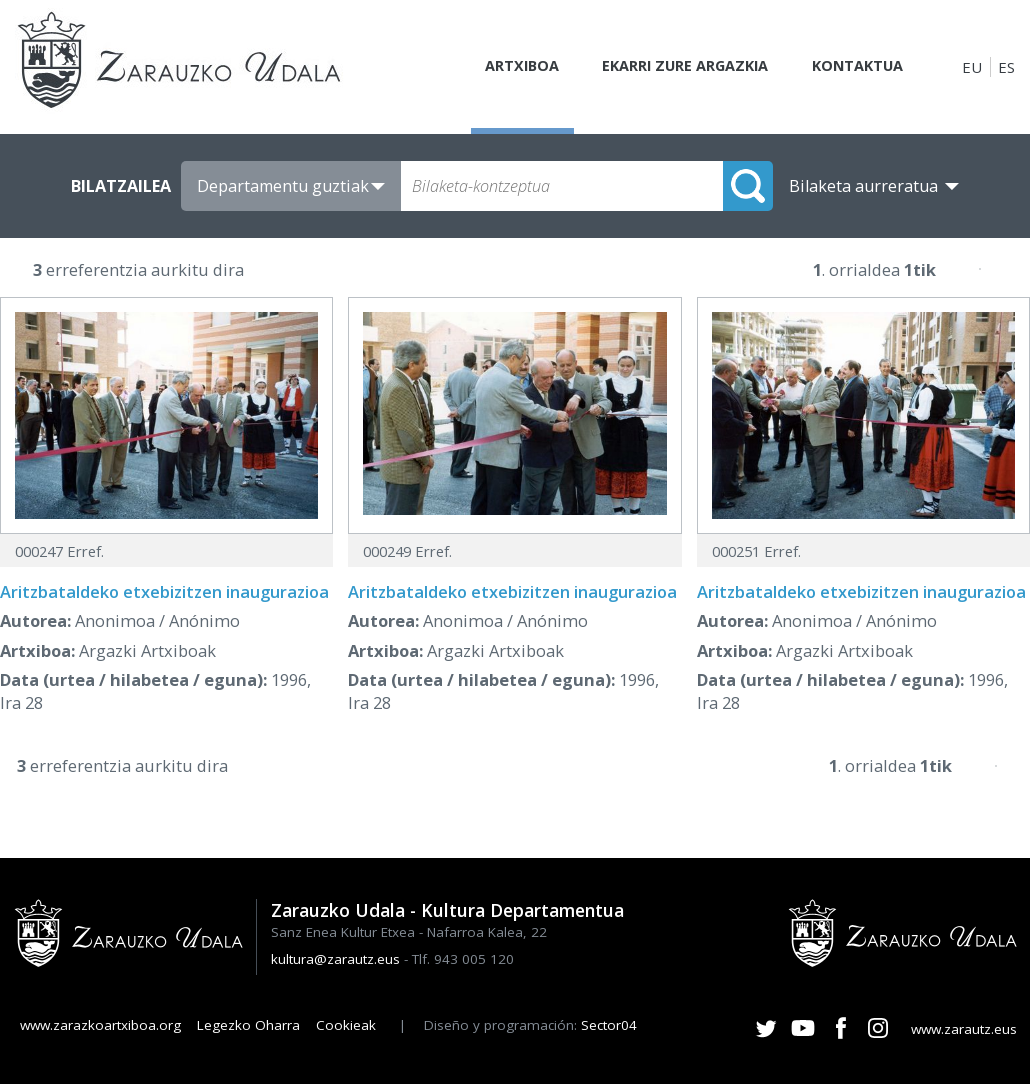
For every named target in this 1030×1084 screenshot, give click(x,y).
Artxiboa (507, 67)
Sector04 (609, 1025)
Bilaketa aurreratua (863, 186)
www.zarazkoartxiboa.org (100, 1025)
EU (972, 67)
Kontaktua (854, 67)
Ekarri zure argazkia (676, 67)
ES (1006, 67)
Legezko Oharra (248, 1025)
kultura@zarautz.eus (335, 959)
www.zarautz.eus (964, 1029)
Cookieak (346, 1025)
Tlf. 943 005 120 (463, 959)
